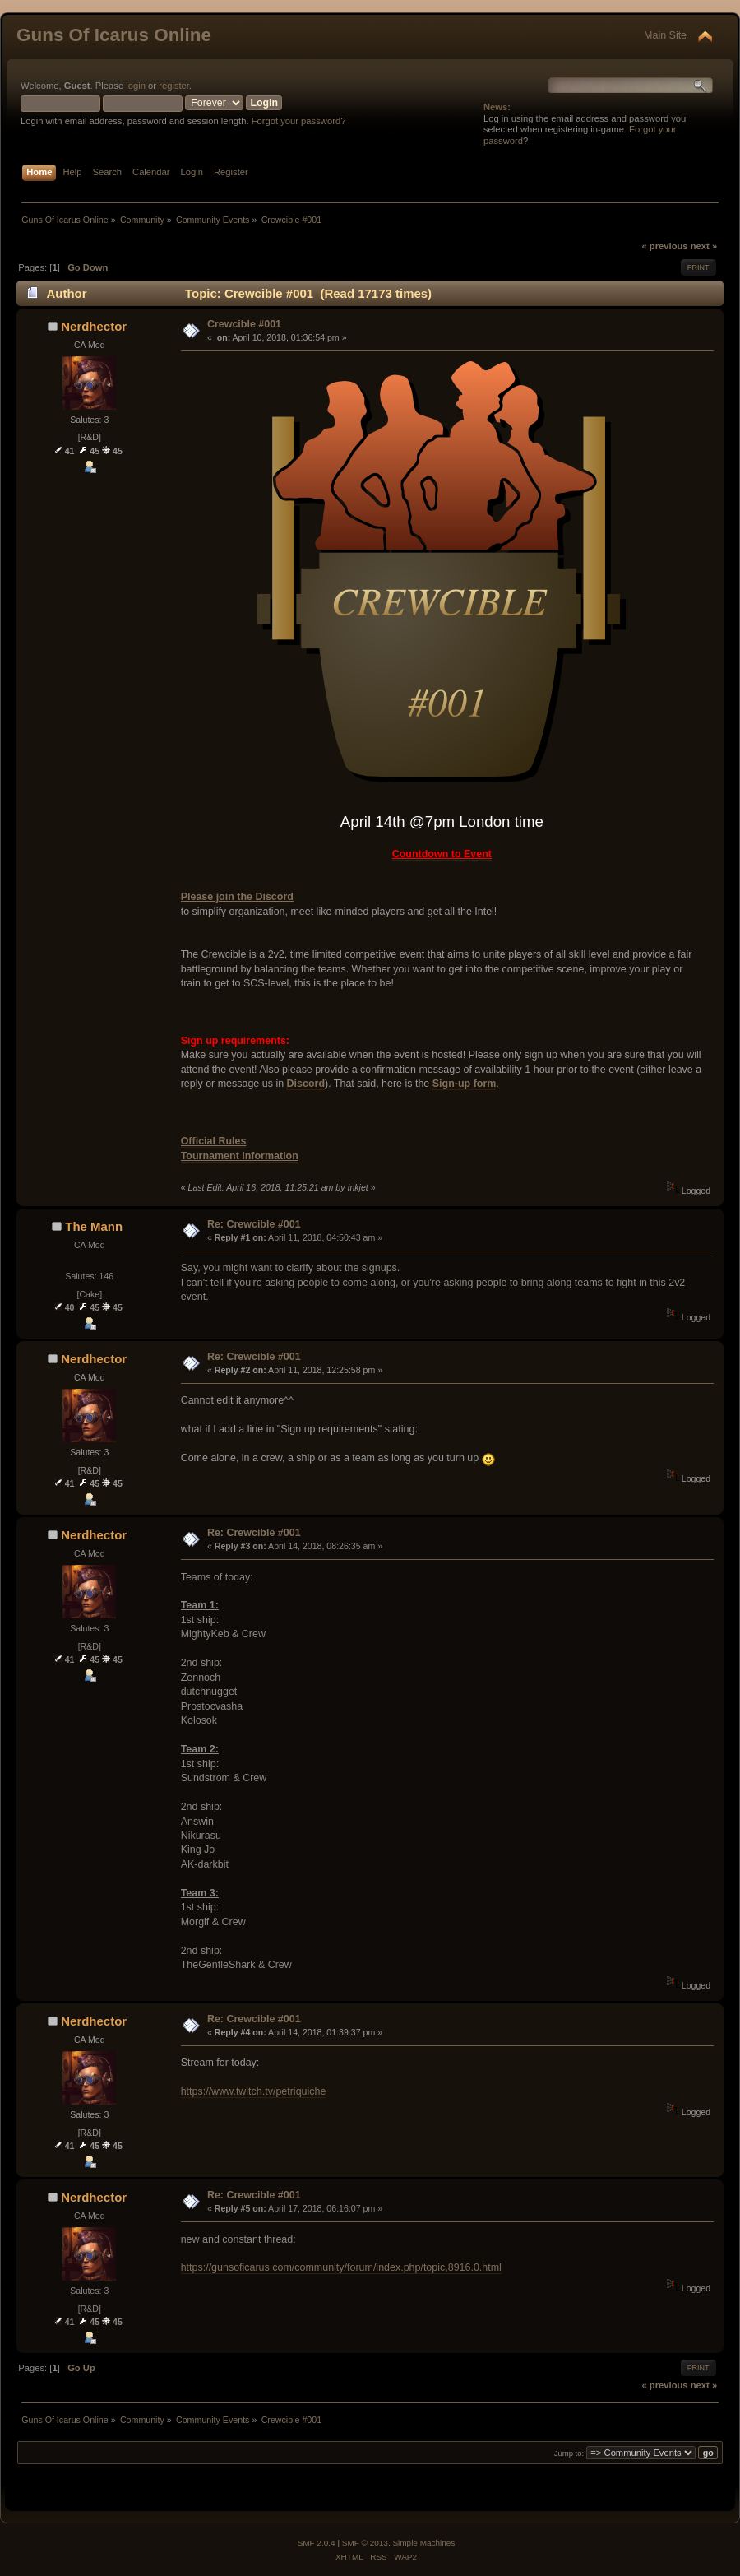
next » (704, 246)
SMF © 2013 (365, 2542)
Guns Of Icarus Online (113, 35)
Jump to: (569, 2453)
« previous (664, 246)
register (174, 86)
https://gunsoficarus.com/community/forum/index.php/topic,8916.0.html (341, 2267)
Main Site (665, 35)
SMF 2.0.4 (316, 2542)
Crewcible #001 (244, 324)
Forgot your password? (299, 121)
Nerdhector (94, 326)
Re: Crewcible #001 (254, 1224)
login (136, 86)
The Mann (94, 1226)
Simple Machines (423, 2542)
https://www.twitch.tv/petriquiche (253, 2091)
